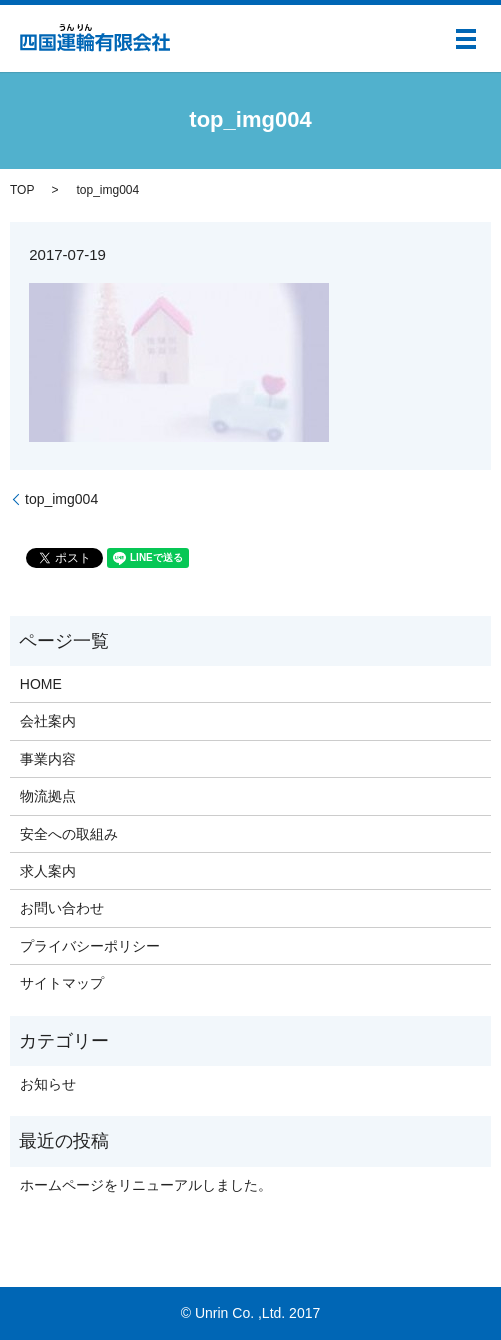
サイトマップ (62, 983)
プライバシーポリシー (90, 946)
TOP (22, 190)
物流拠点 (48, 796)
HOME (41, 684)
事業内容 (48, 759)
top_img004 (61, 499)
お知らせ (48, 1084)
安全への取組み (69, 834)
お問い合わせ (62, 908)
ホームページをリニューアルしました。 (146, 1185)
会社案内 (48, 721)
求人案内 (48, 871)
